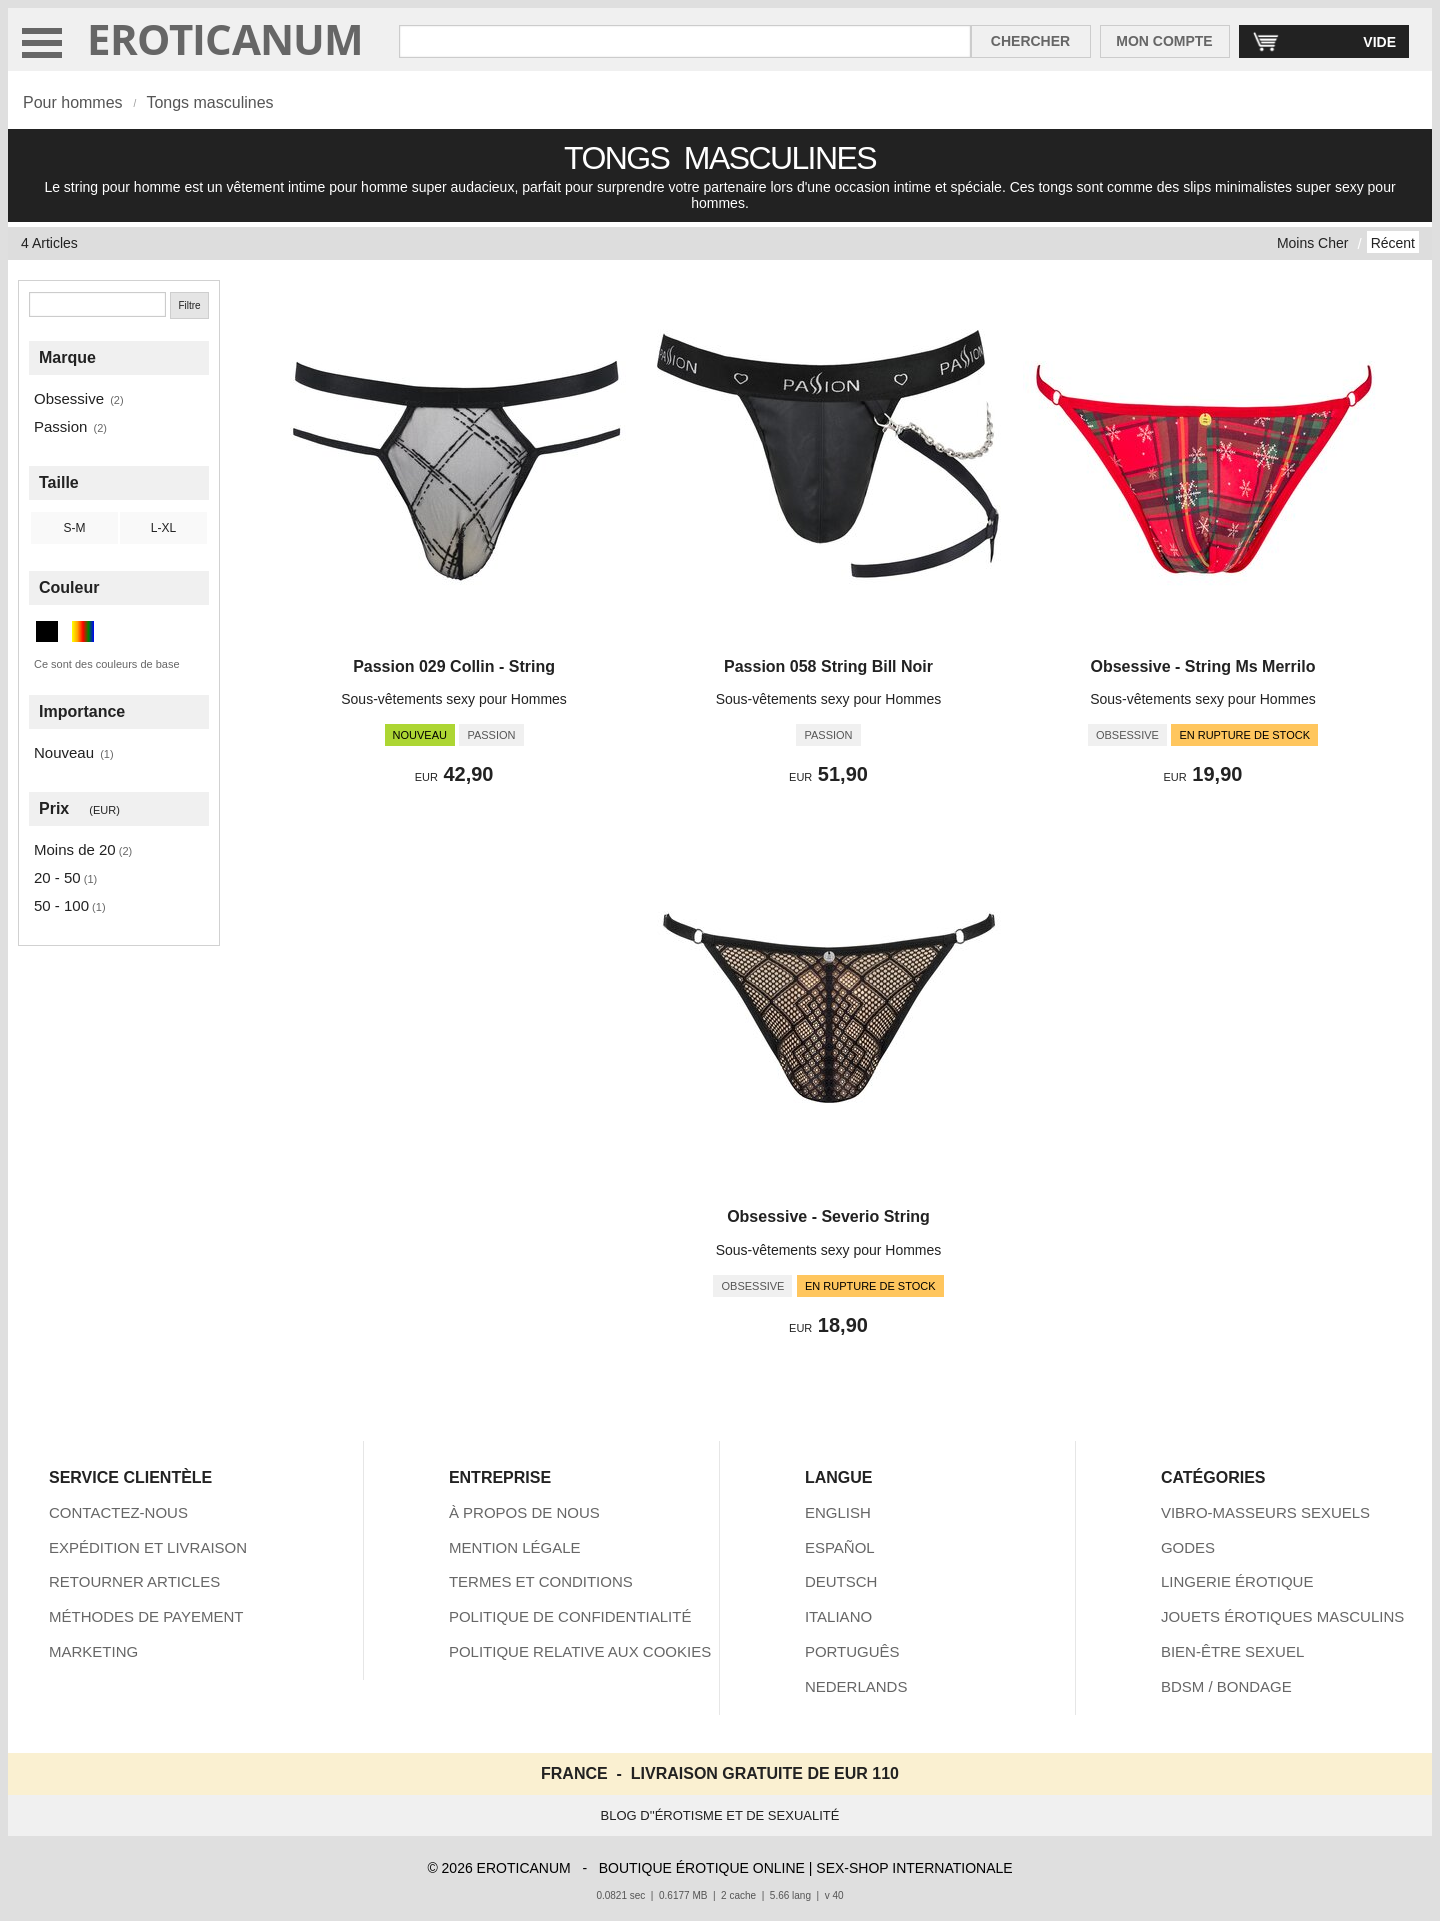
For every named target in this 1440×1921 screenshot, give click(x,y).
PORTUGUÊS (852, 1651)
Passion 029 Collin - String (454, 666)
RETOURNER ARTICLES (134, 1581)
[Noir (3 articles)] (47, 631)
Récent (1393, 243)
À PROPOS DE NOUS (524, 1512)
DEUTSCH (841, 1581)
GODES (1188, 1547)
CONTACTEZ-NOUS (118, 1512)
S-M (75, 528)
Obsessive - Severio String (828, 1216)
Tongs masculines (209, 102)
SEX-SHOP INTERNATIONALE (914, 1868)
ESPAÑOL (840, 1547)
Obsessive (69, 398)
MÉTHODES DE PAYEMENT (146, 1616)
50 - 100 (61, 905)
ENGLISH (838, 1512)
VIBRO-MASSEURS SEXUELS (1265, 1512)
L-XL (163, 528)
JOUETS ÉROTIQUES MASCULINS (1282, 1616)
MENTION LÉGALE (515, 1547)
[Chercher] (97, 304)
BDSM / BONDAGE (1226, 1686)
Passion (60, 426)
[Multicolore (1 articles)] (83, 631)
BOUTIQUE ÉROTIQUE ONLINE (702, 1868)
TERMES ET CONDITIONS (541, 1581)
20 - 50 (57, 877)
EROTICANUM (225, 38)
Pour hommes (73, 102)
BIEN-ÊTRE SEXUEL (1232, 1651)
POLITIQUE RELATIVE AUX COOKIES (580, 1651)
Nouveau (64, 752)
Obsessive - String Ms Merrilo (1202, 666)
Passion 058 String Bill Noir (828, 666)
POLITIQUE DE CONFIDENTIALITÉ (570, 1616)
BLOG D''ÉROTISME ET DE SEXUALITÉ (720, 1815)
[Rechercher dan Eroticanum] (685, 41)
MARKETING (93, 1651)
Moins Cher (1313, 243)
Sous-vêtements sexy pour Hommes (454, 699)
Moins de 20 (75, 849)
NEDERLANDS (856, 1686)
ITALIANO (838, 1616)
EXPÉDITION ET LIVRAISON (148, 1547)
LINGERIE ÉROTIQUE (1237, 1581)
